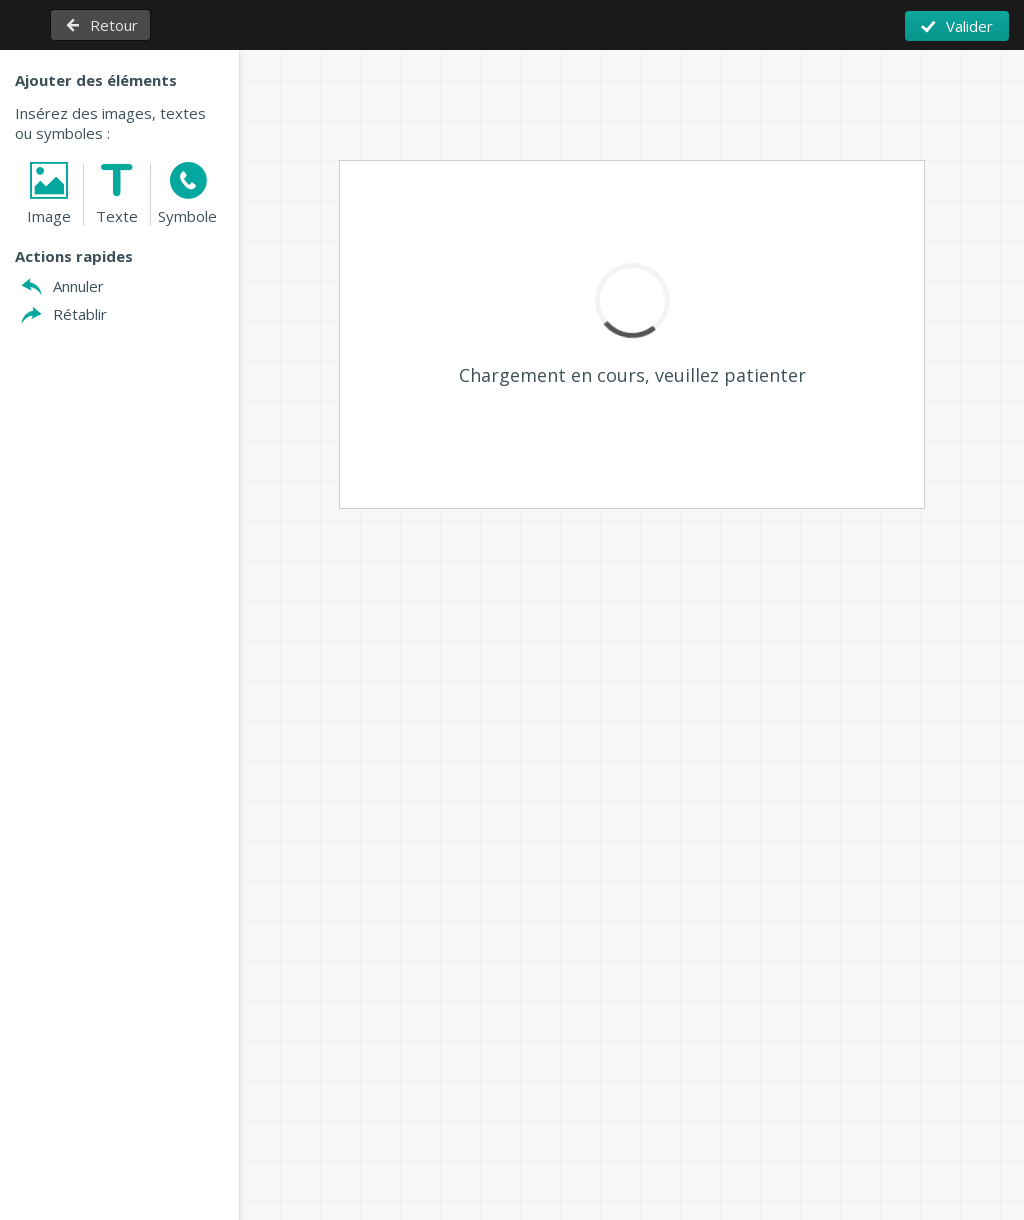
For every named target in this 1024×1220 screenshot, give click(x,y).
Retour (114, 25)
